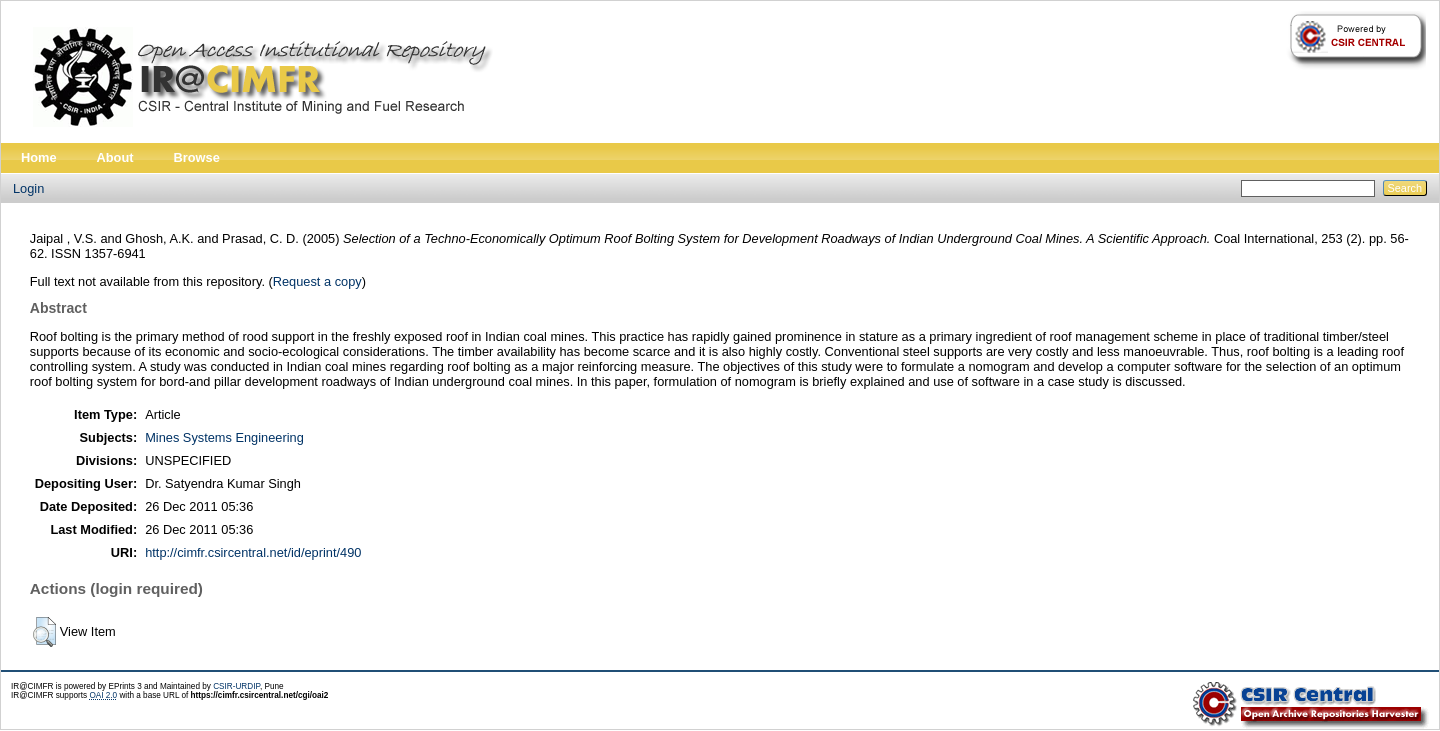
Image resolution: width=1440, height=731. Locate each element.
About (115, 157)
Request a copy (317, 281)
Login (28, 188)
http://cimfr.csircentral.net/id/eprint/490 (253, 552)
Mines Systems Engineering (224, 437)
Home (39, 157)
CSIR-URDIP (236, 686)
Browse (197, 157)
